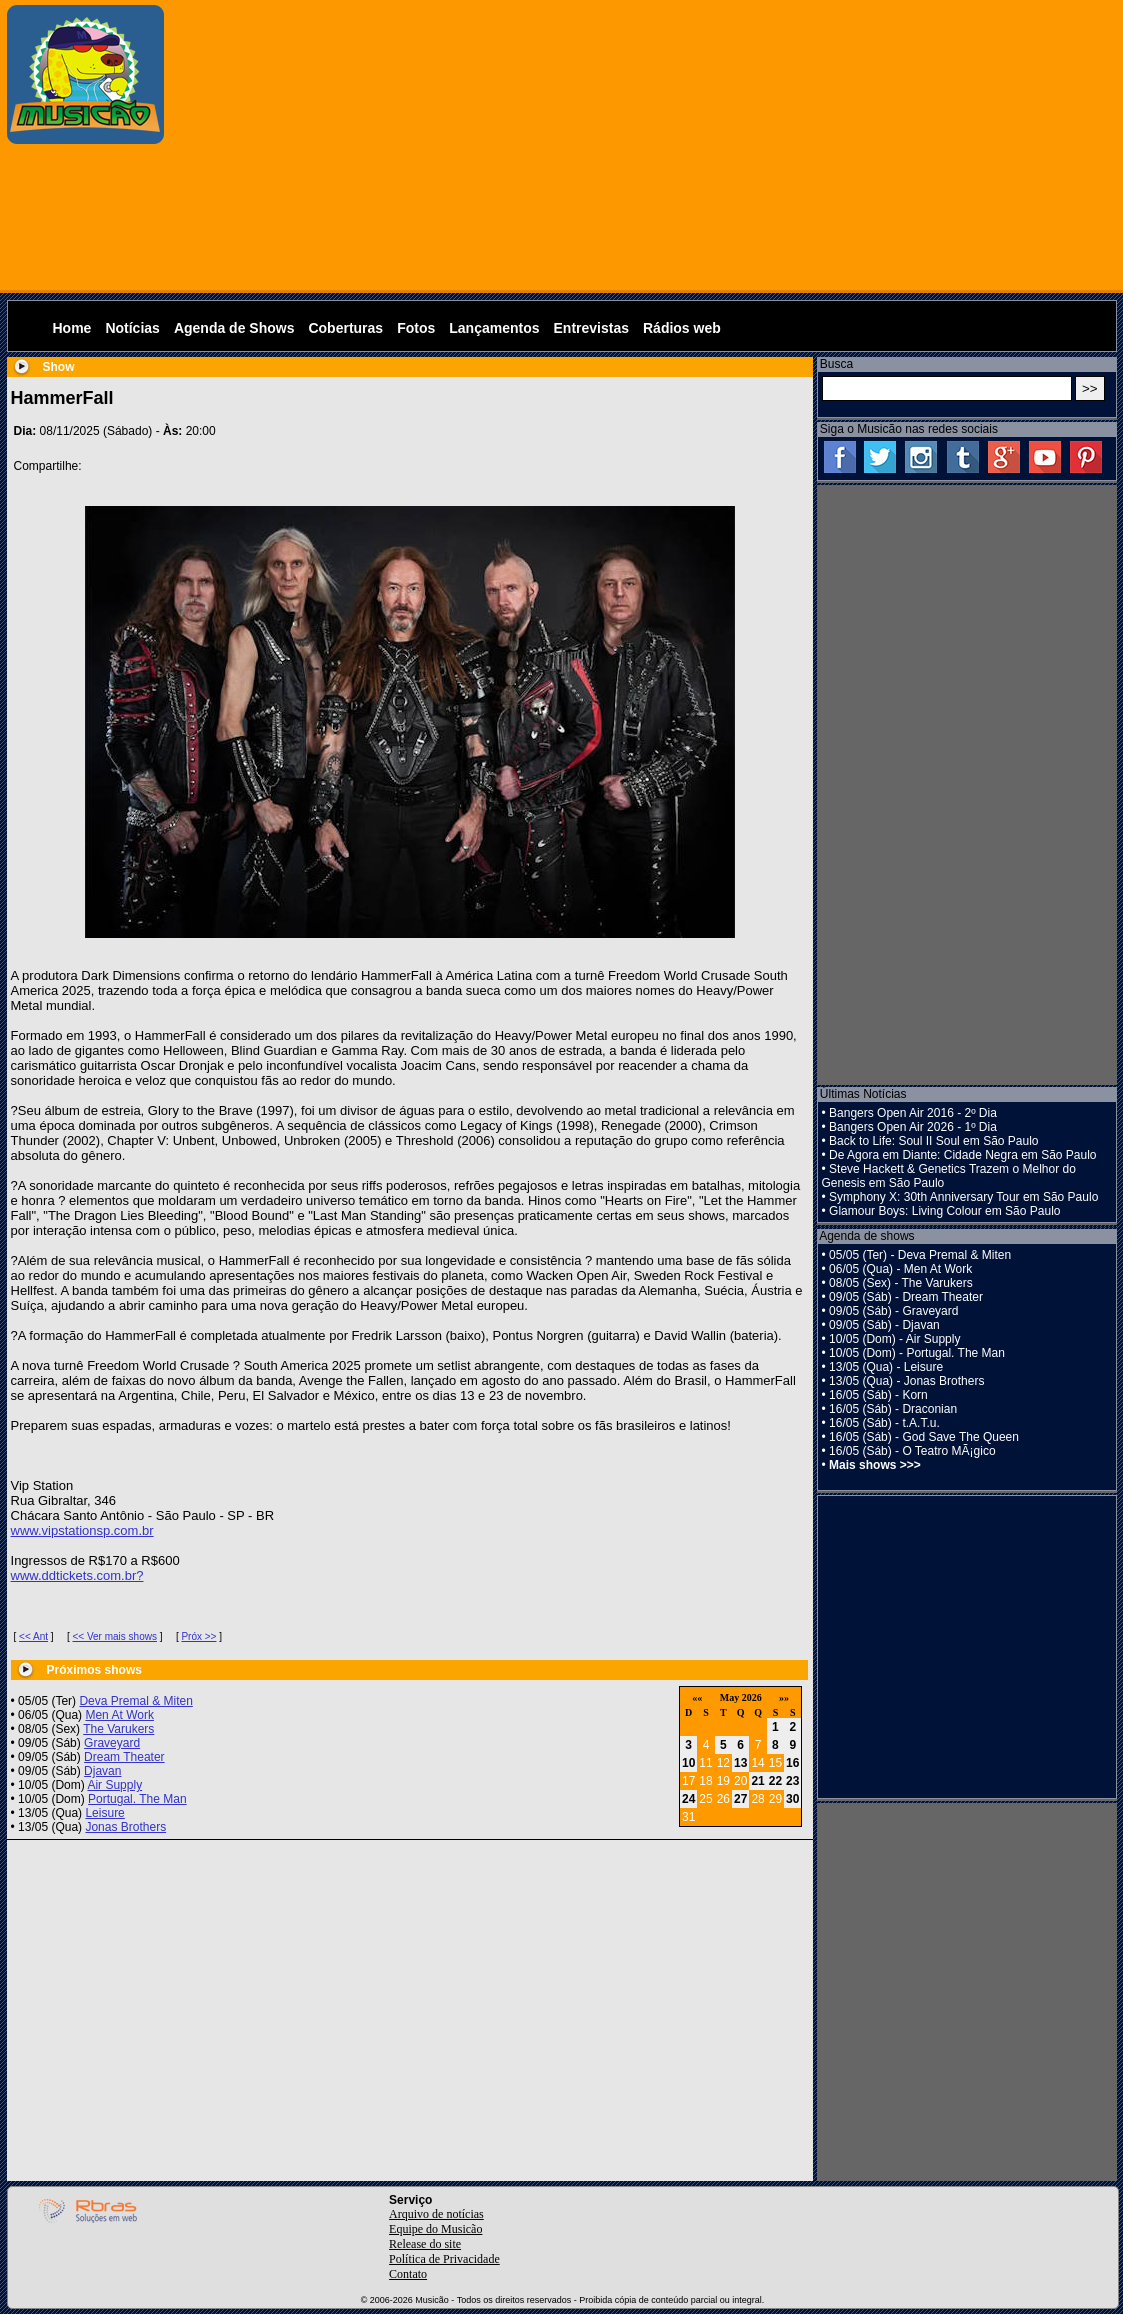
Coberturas (345, 328)
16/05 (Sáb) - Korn (878, 1395)
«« (697, 1697)
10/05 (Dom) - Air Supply (894, 1339)
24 (688, 1799)
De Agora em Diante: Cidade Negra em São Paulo (963, 1155)
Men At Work (119, 1715)
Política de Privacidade (444, 2259)
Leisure (104, 1813)
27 (740, 1799)
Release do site (425, 2244)
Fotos (416, 328)
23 (792, 1781)
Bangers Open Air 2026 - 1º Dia (913, 1127)
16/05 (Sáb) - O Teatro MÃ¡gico (912, 1451)
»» (784, 1697)
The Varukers (118, 1729)
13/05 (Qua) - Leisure (886, 1367)
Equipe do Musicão (435, 2229)
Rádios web (682, 328)
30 (792, 1799)
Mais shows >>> (875, 1465)
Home (72, 328)
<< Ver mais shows (114, 1636)
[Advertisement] (645, 145)
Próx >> (198, 1636)
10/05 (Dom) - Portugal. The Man (917, 1353)
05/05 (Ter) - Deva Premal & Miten (920, 1255)
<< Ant (33, 1636)
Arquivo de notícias (436, 2214)
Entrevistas (591, 328)
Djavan (102, 1771)
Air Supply (114, 1785)
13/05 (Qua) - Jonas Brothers (906, 1381)
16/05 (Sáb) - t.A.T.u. (884, 1423)
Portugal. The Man (137, 1799)
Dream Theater (124, 1757)
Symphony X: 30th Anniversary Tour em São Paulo (963, 1197)
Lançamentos (494, 328)
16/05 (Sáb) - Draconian (893, 1409)
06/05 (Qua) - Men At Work (900, 1269)
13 (740, 1763)
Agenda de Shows (234, 328)
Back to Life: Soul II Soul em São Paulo (933, 1141)
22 (775, 1781)
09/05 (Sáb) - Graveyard (893, 1311)
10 (688, 1763)
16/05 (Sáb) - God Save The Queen (924, 1437)
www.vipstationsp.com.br (82, 1530)
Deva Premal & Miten (135, 1701)
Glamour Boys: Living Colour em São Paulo (944, 1211)
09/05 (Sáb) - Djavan (884, 1325)
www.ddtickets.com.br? (77, 1575)
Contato (408, 2274)
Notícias (132, 328)
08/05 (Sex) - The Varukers (901, 1283)
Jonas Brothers (125, 1827)
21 (757, 1781)
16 (792, 1763)
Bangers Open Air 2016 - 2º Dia (913, 1113)
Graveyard (112, 1743)
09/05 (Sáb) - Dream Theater (906, 1297)
